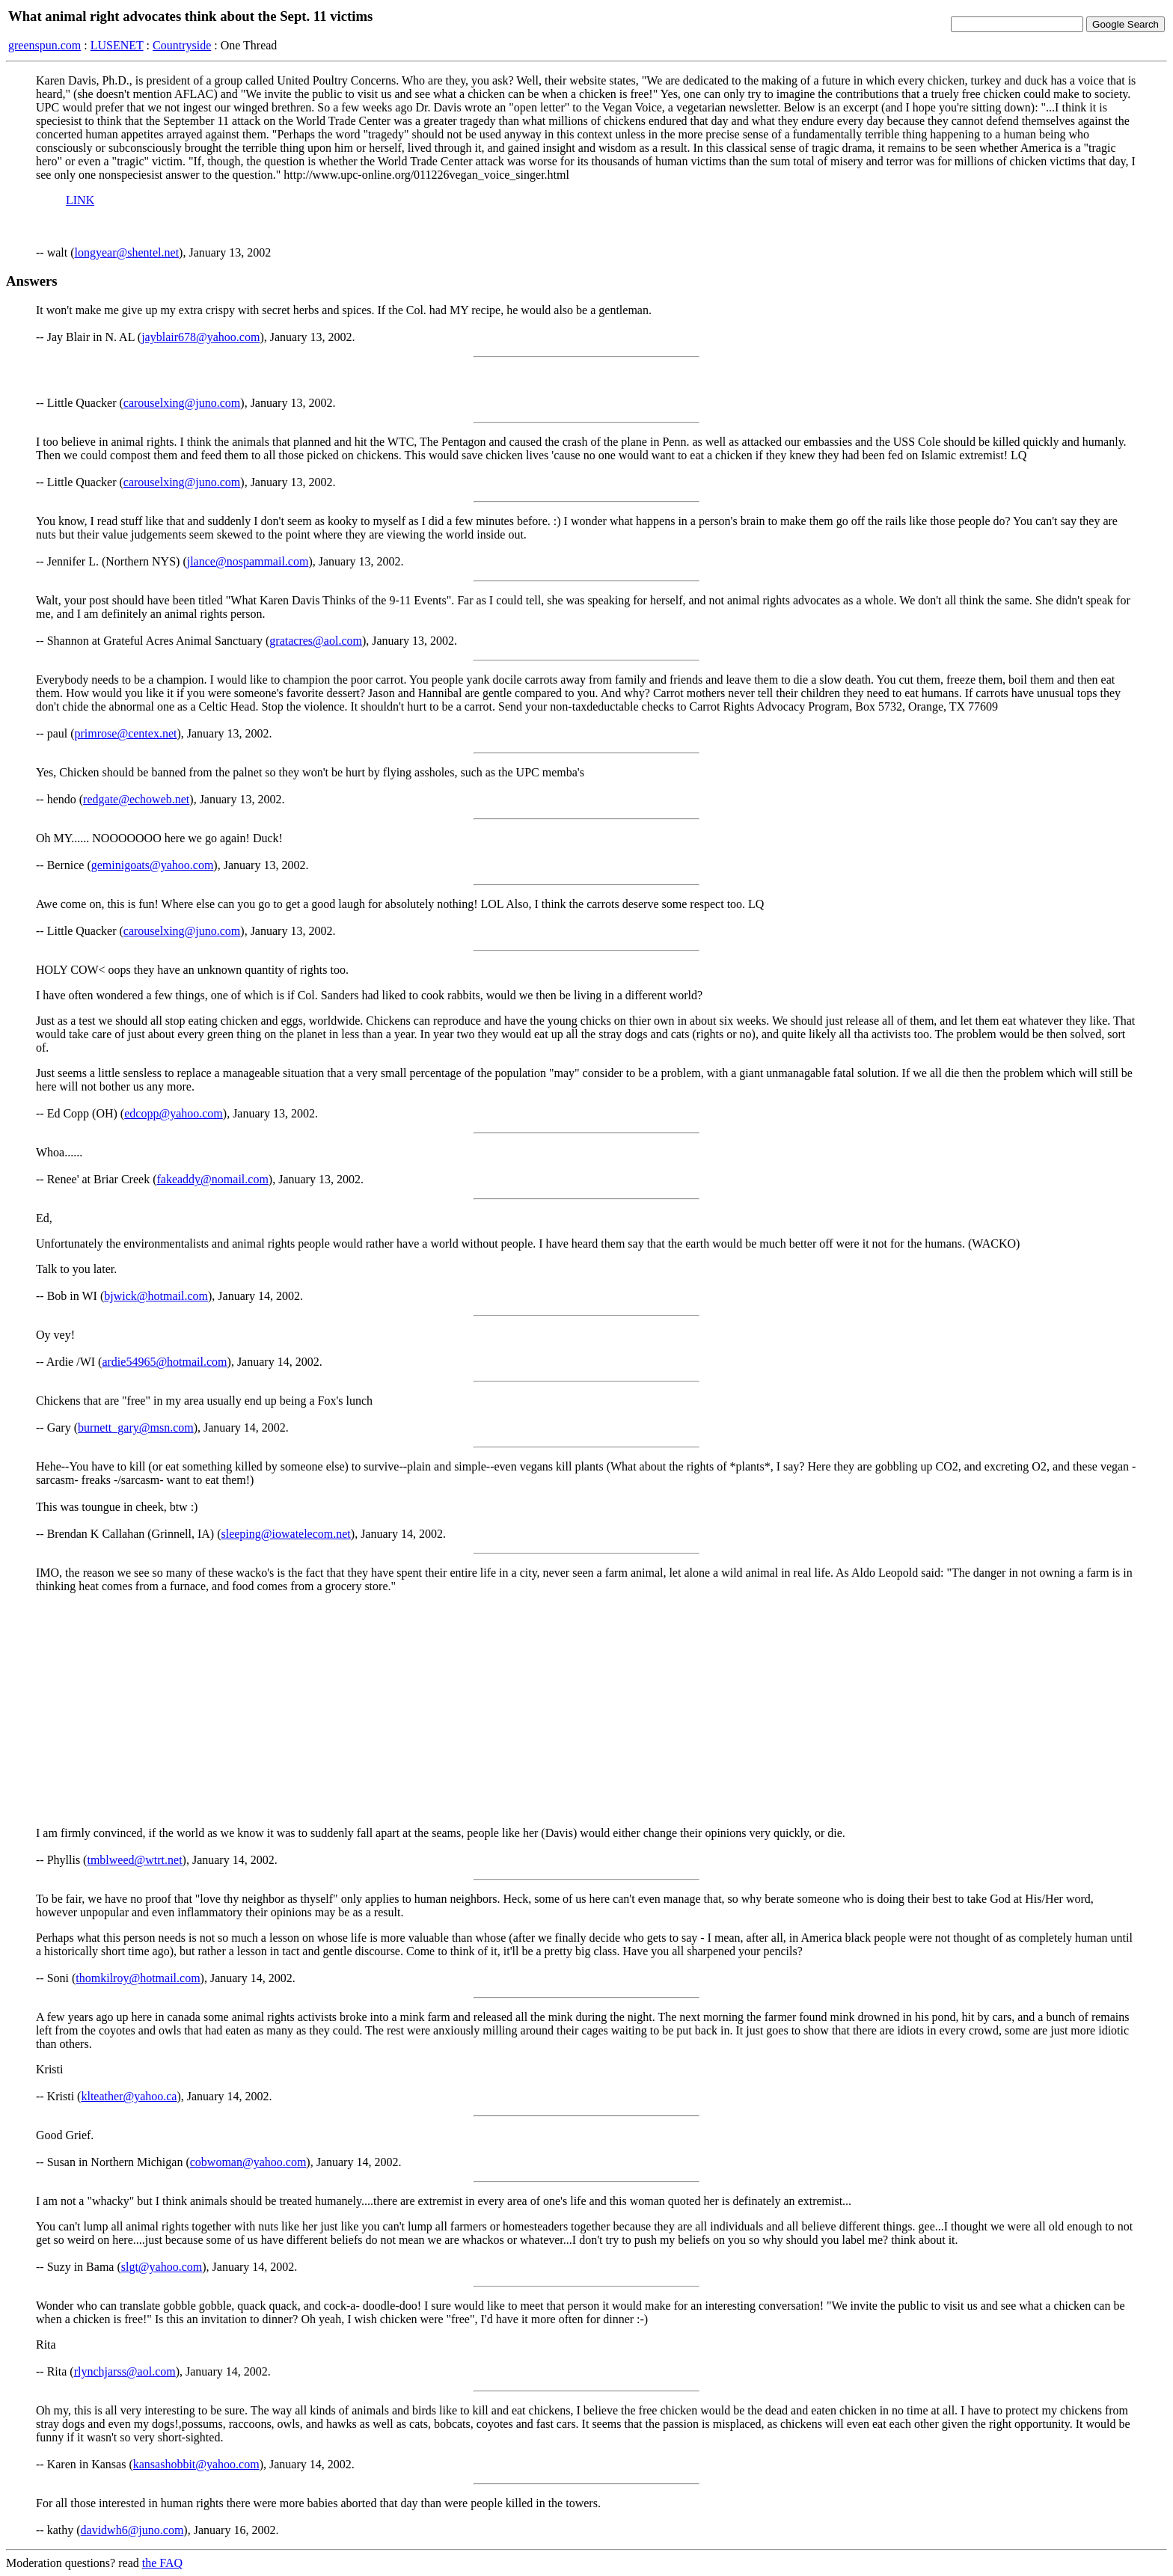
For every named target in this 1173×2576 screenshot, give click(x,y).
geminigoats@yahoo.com (152, 865)
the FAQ (162, 2563)
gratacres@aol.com (315, 640)
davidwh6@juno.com (132, 2530)
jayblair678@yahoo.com (200, 337)
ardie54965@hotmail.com (164, 1361)
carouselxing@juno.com (181, 402)
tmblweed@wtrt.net (134, 1859)
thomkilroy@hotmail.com (138, 1978)
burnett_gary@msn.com (136, 1427)
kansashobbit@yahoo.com (196, 2464)
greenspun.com (44, 45)
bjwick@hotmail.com (156, 1295)
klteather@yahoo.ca (129, 2096)
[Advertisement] (586, 1710)
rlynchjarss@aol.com (125, 2371)
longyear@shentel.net (127, 252)
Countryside (182, 45)
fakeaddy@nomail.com (212, 1179)
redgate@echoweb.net (136, 799)
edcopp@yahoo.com (173, 1113)
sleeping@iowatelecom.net (285, 1533)
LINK (80, 200)
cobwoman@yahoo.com (248, 2162)
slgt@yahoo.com (162, 2266)
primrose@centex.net (126, 733)
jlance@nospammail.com (248, 561)
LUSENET (117, 45)
